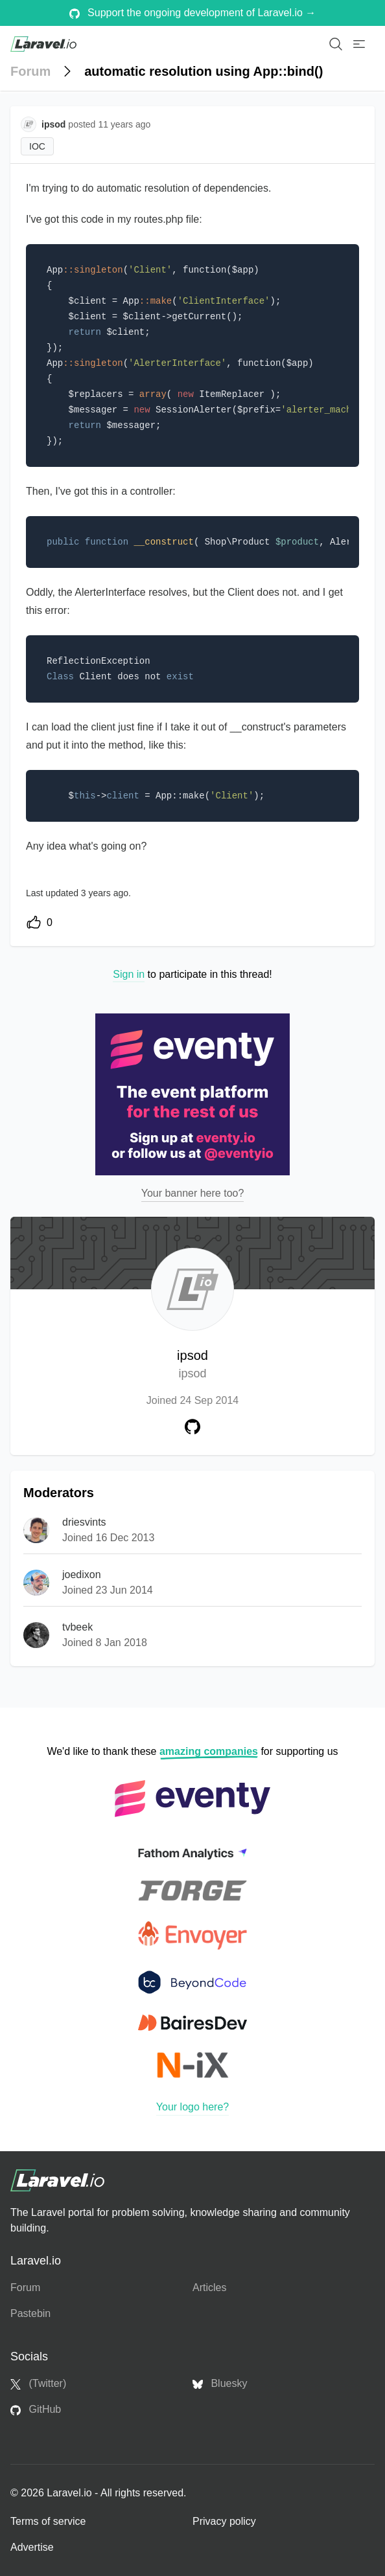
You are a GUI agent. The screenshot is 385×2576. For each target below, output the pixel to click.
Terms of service (48, 2521)
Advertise (32, 2547)
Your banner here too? (192, 1193)
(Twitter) (38, 2384)
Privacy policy (224, 2521)
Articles (209, 2287)
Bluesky (219, 2384)
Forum (30, 71)
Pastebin (30, 2313)
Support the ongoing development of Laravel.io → (192, 13)
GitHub (35, 2409)
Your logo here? (192, 2106)
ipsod (192, 1365)
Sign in (129, 974)
